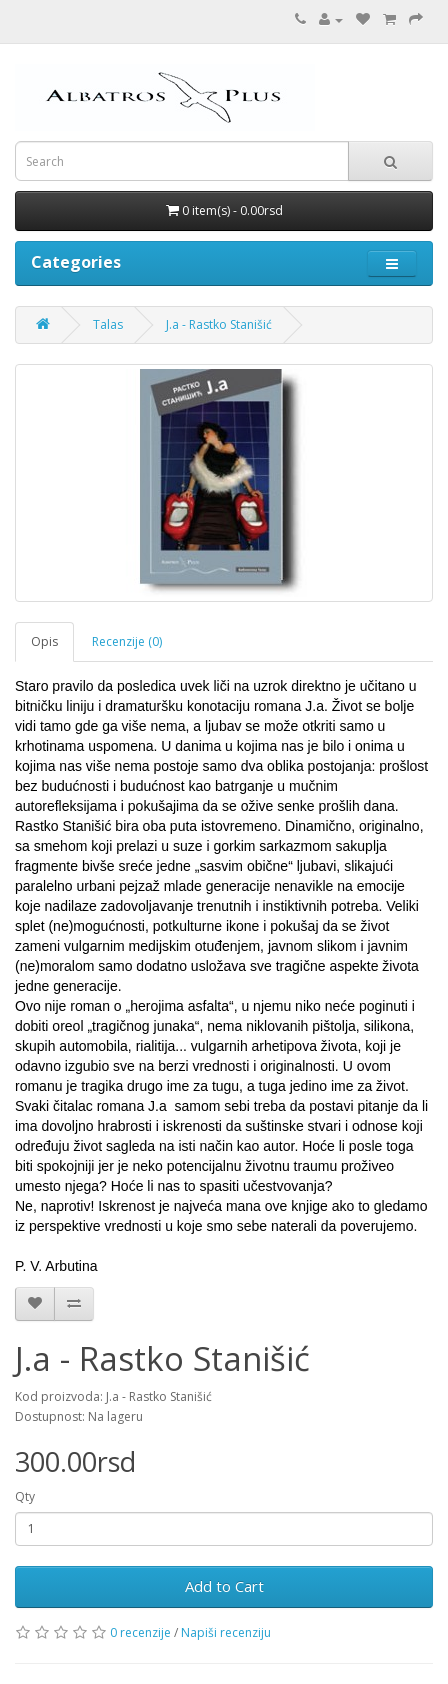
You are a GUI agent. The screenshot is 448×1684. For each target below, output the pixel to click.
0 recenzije (140, 1632)
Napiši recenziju (226, 1632)
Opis (44, 641)
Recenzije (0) (127, 641)
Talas (108, 324)
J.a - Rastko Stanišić (219, 324)
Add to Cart (224, 1586)
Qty (25, 1496)
